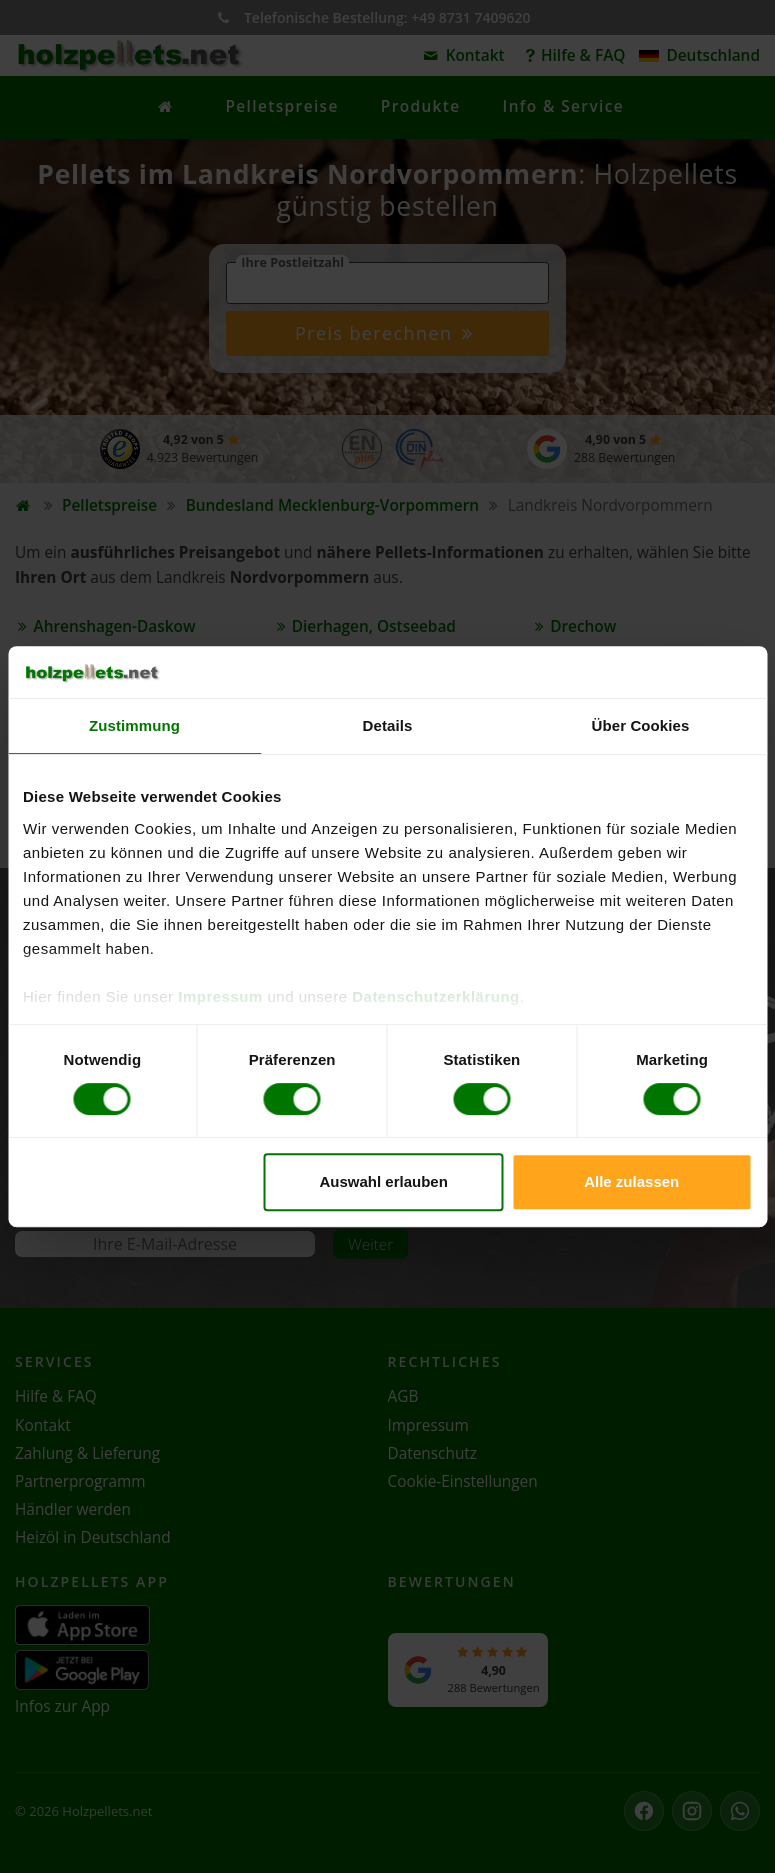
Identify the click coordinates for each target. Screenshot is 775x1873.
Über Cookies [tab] (641, 725)
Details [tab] (388, 725)
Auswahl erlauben (383, 1181)
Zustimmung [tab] (134, 725)
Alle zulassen (631, 1181)
